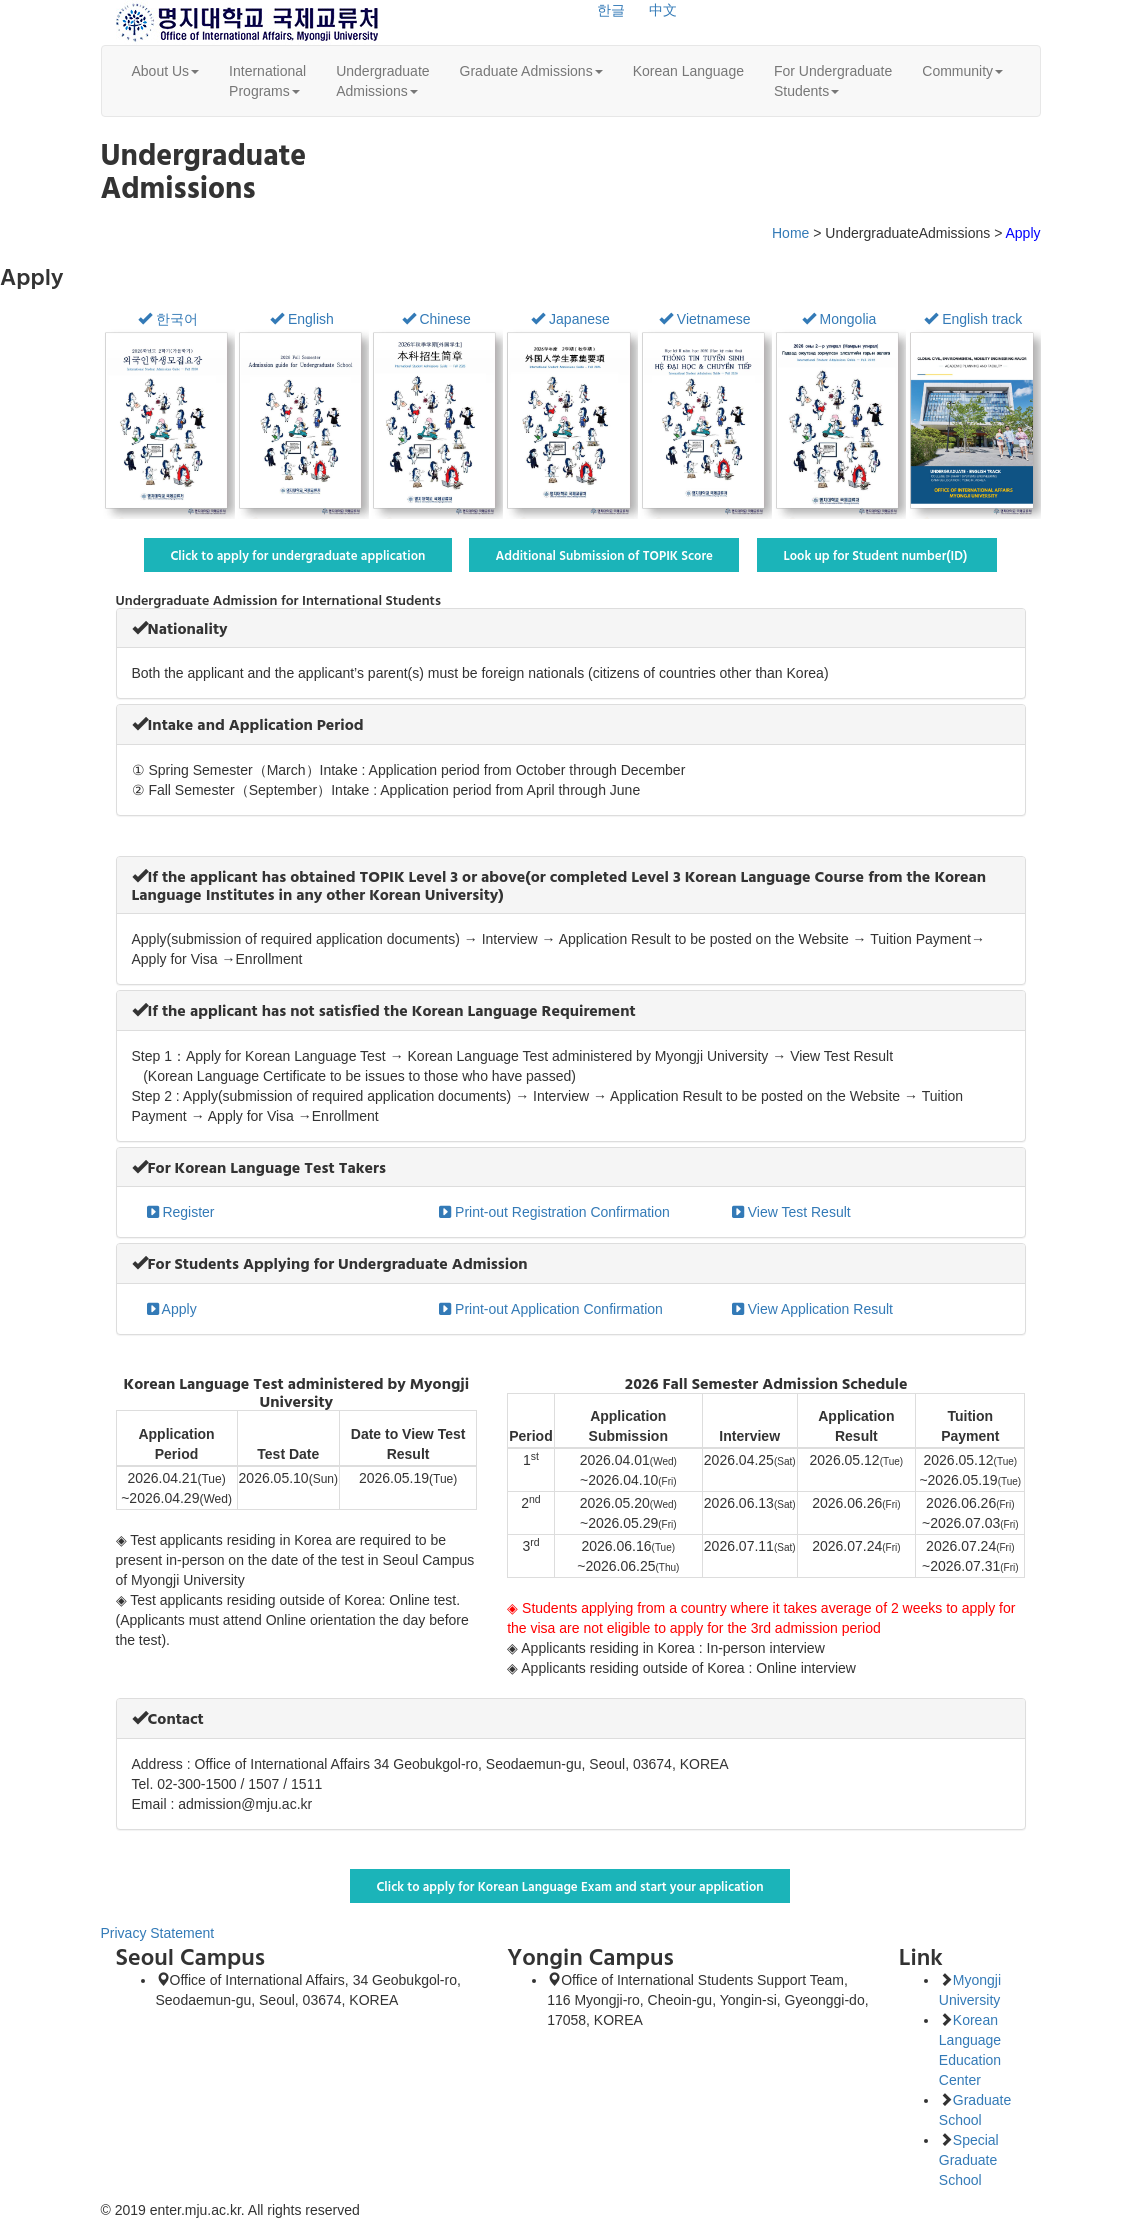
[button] (180, 628)
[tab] (571, 628)
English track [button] (973, 319)
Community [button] (962, 71)
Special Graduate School (969, 2160)
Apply (172, 1309)
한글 (611, 10)
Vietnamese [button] (705, 319)
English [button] (302, 319)
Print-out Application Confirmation (551, 1309)
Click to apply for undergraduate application (298, 555)
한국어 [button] (168, 319)
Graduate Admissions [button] (531, 71)
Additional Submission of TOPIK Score (604, 555)
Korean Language (688, 71)
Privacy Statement (158, 1933)
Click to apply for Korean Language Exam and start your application (570, 1886)
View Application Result (812, 1309)
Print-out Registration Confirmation (554, 1212)
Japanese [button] (570, 319)
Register (181, 1212)
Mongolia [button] (839, 319)
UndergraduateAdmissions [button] (382, 81)
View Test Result (791, 1212)
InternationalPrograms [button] (267, 81)
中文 (663, 10)
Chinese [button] (436, 319)
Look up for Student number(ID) (877, 555)
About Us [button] (166, 71)
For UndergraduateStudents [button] (833, 81)
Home (790, 233)
